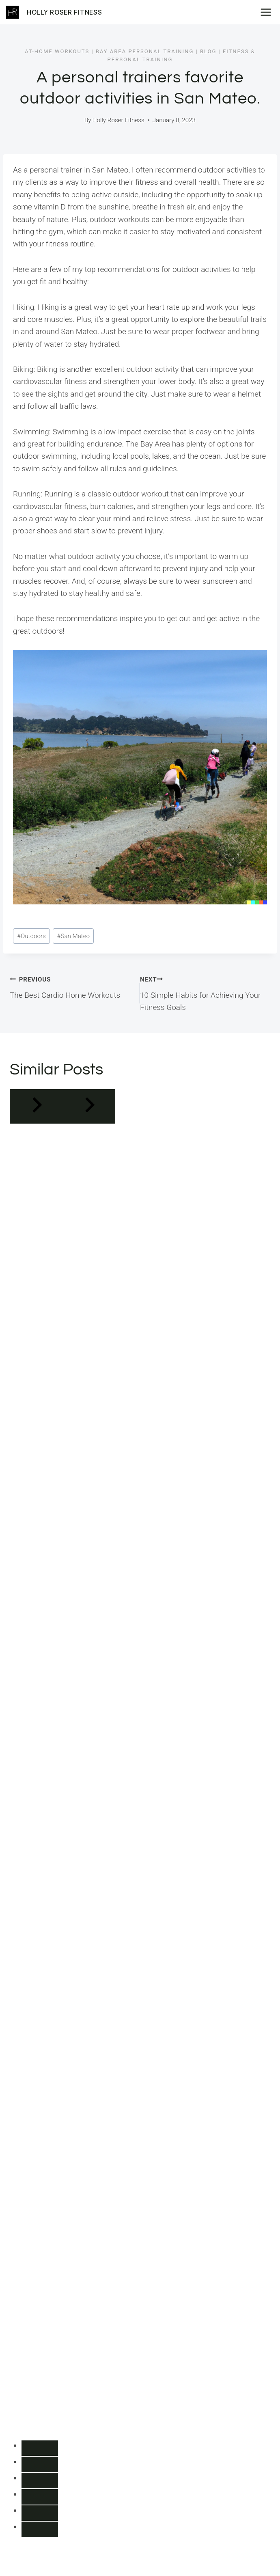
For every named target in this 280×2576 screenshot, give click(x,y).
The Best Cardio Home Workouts (71, 986)
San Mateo (73, 936)
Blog (208, 51)
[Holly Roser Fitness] (54, 12)
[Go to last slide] (36, 1106)
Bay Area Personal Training (145, 51)
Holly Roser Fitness (118, 120)
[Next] (88, 1106)
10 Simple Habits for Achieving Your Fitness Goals (205, 992)
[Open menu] (268, 12)
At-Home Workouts (57, 51)
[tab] (40, 2448)
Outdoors (31, 936)
